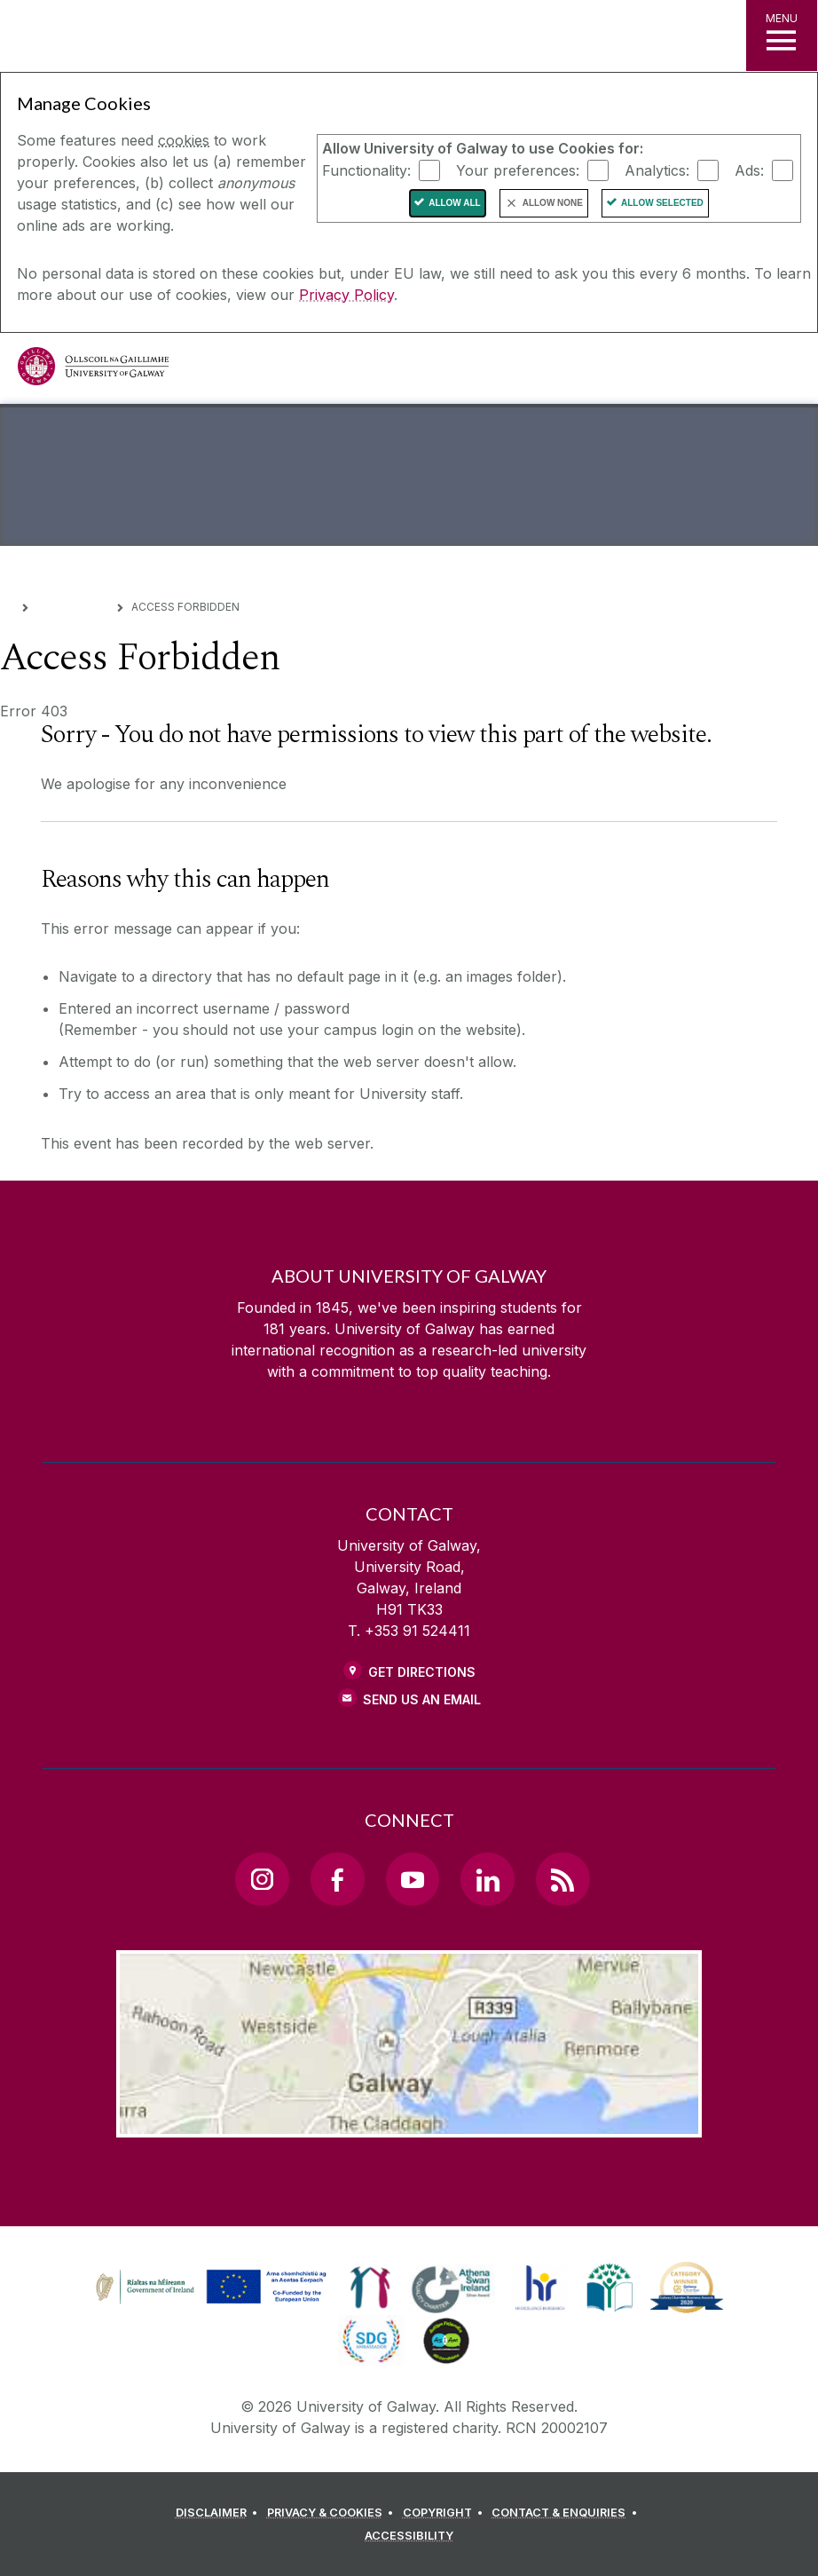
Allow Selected (662, 203)
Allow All (455, 203)
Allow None (553, 203)
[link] (208, 2287)
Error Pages (73, 605)
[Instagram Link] (261, 1879)
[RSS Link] (562, 1879)
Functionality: (366, 169)
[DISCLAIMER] (219, 2513)
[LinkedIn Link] (487, 1879)
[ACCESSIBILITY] (409, 2536)
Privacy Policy (346, 295)
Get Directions (422, 1671)
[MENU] (781, 35)
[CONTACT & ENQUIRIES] (567, 2513)
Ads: (749, 169)
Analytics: (657, 169)
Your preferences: (517, 169)
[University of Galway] (93, 370)
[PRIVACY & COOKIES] (333, 2513)
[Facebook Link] (337, 1879)
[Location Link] (409, 2123)
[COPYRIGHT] (446, 2513)
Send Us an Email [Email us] (422, 1699)
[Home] (6, 605)
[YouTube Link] (412, 1879)
